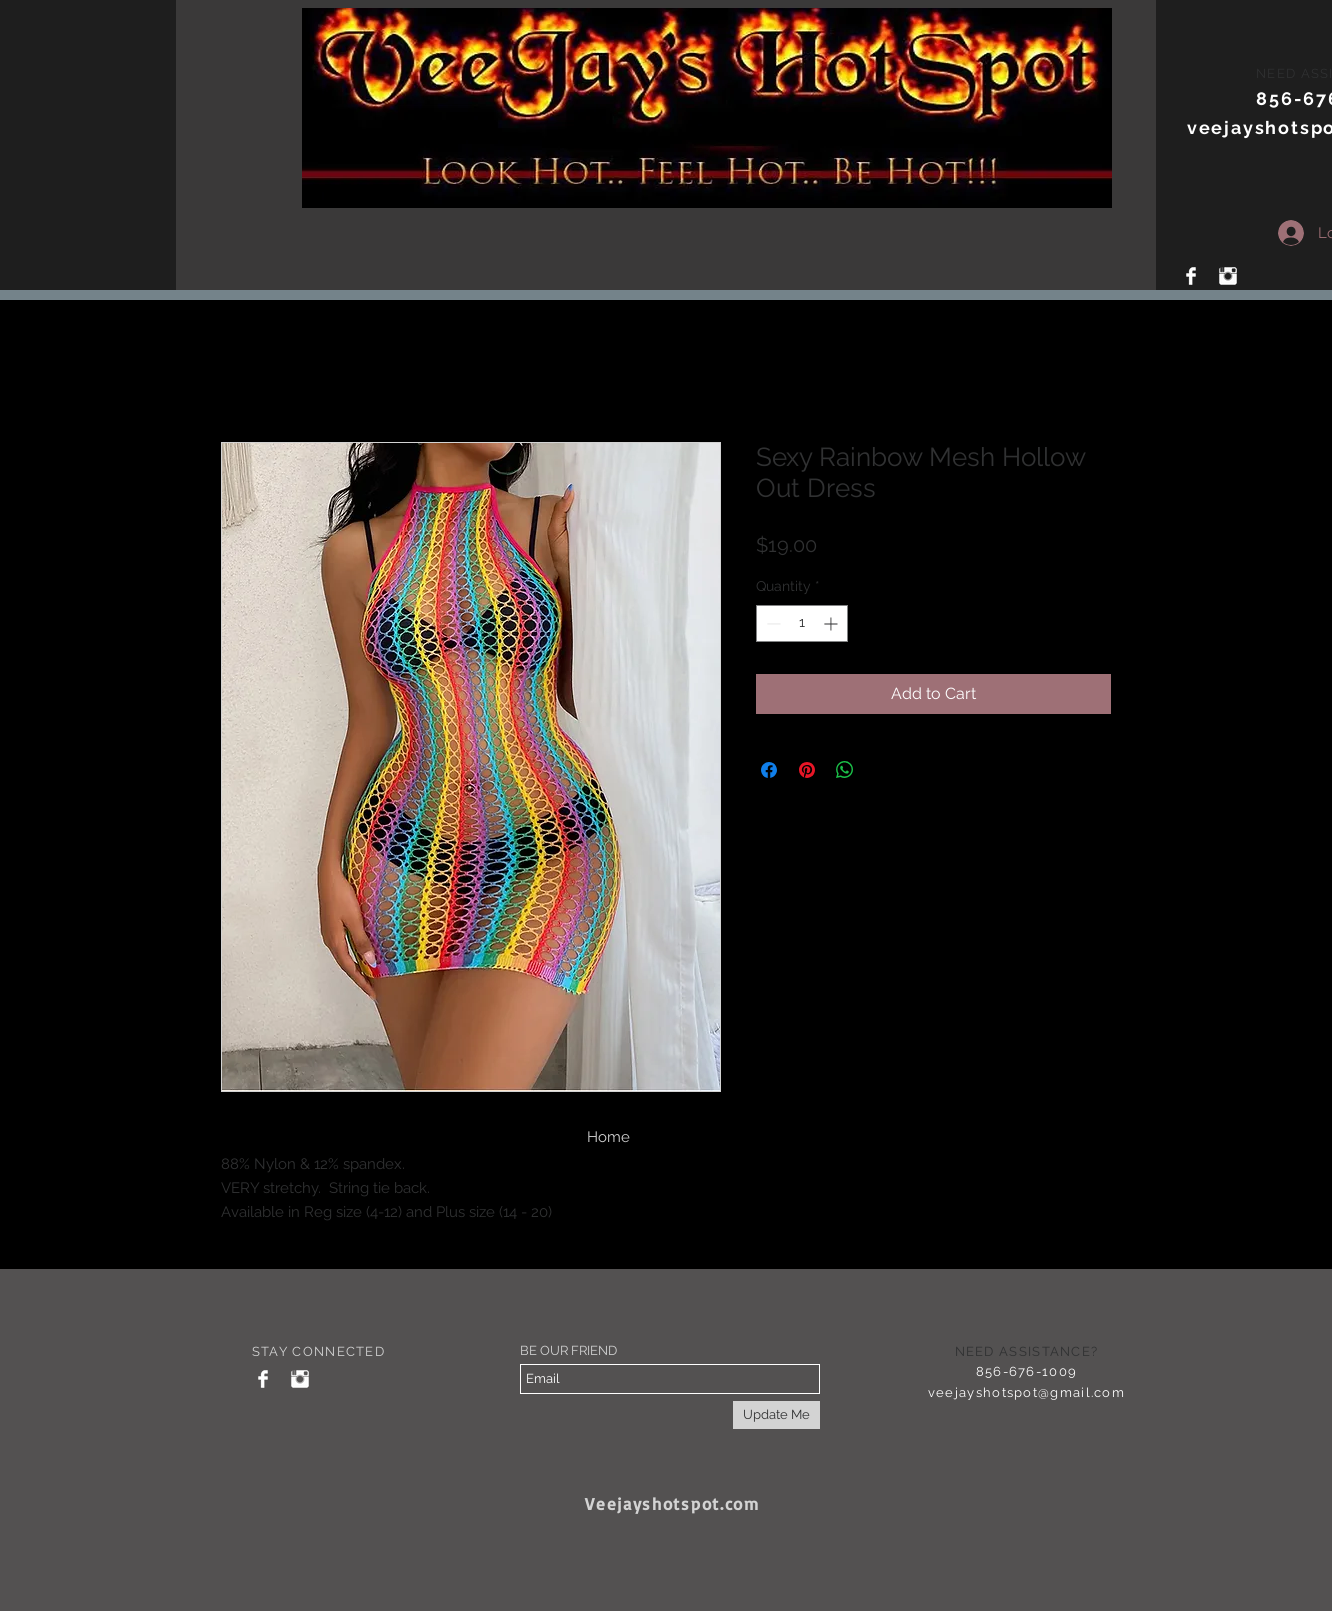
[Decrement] (771, 623)
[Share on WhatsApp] (845, 770)
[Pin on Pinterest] (807, 770)
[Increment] (832, 623)
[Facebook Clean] (1191, 276)
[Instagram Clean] (1228, 276)
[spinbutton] (802, 623)
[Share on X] (883, 770)
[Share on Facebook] (769, 770)
